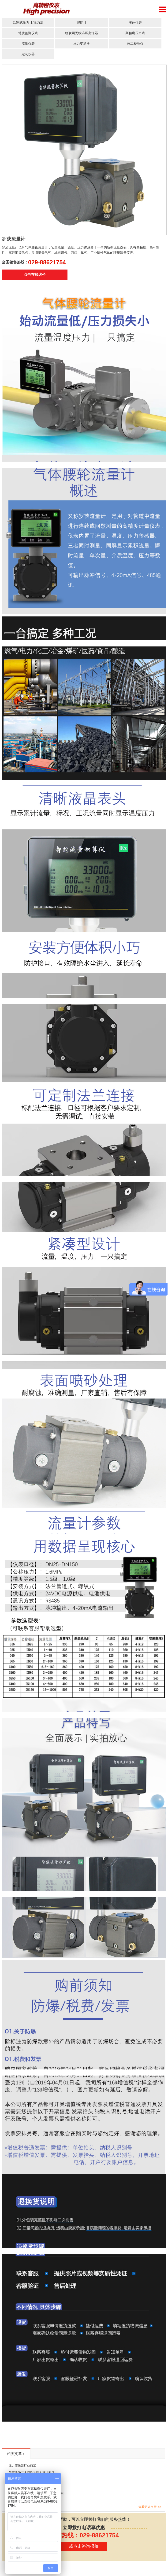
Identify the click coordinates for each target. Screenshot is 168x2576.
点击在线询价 (34, 275)
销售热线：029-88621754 (84, 2535)
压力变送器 (81, 43)
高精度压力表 (135, 33)
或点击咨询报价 (84, 2546)
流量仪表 (28, 43)
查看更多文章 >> (149, 2507)
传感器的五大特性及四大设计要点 (31, 2472)
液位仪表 (135, 22)
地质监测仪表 (28, 33)
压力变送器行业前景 (22, 2465)
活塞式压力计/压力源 (28, 22)
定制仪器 (28, 54)
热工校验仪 (135, 43)
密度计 (81, 22)
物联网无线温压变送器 (81, 33)
